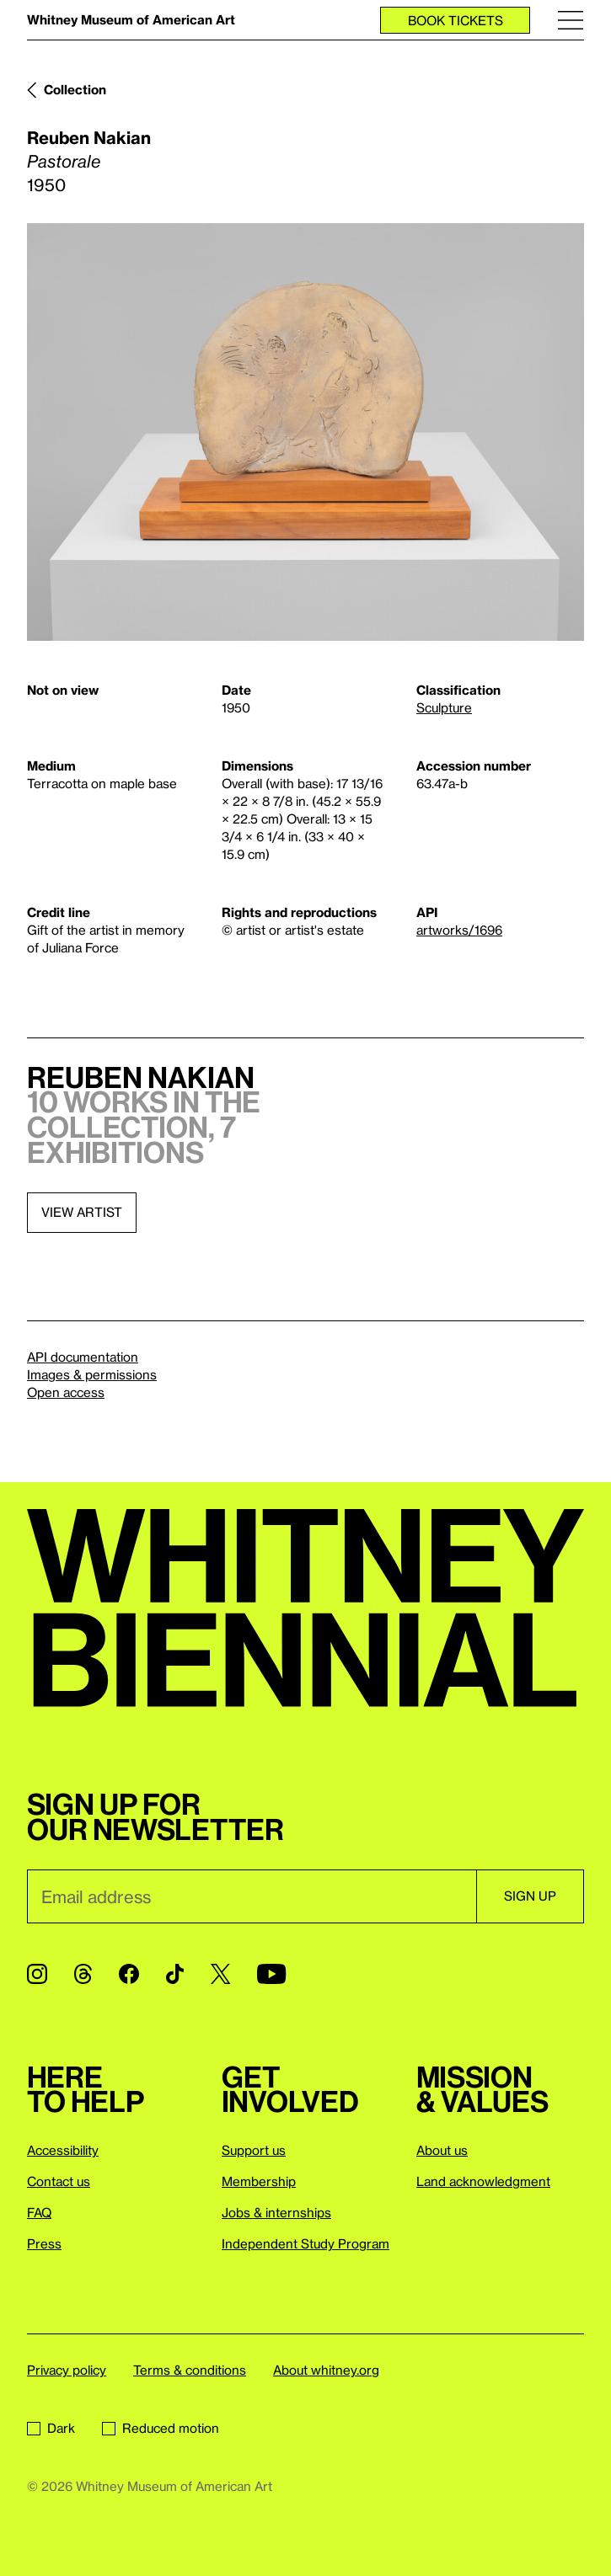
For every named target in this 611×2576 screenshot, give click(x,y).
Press (44, 2243)
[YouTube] (271, 1973)
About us (442, 2149)
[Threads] (83, 1973)
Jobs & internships (276, 2212)
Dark (51, 2427)
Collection (75, 89)
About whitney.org (326, 2369)
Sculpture (444, 707)
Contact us (58, 2181)
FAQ (39, 2212)
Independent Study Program (305, 2243)
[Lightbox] (305, 432)
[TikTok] (175, 1973)
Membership (259, 2181)
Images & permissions (92, 1374)
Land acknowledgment (483, 2181)
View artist (81, 1211)
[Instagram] (37, 1973)
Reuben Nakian (89, 137)
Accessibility (63, 2149)
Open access (66, 1392)
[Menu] (571, 20)
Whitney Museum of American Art (131, 19)
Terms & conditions (189, 2369)
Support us (254, 2149)
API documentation (82, 1356)
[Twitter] (220, 1973)
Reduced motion (160, 2427)
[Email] (251, 1896)
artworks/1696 (459, 929)
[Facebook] (129, 1973)
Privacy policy (66, 2369)
